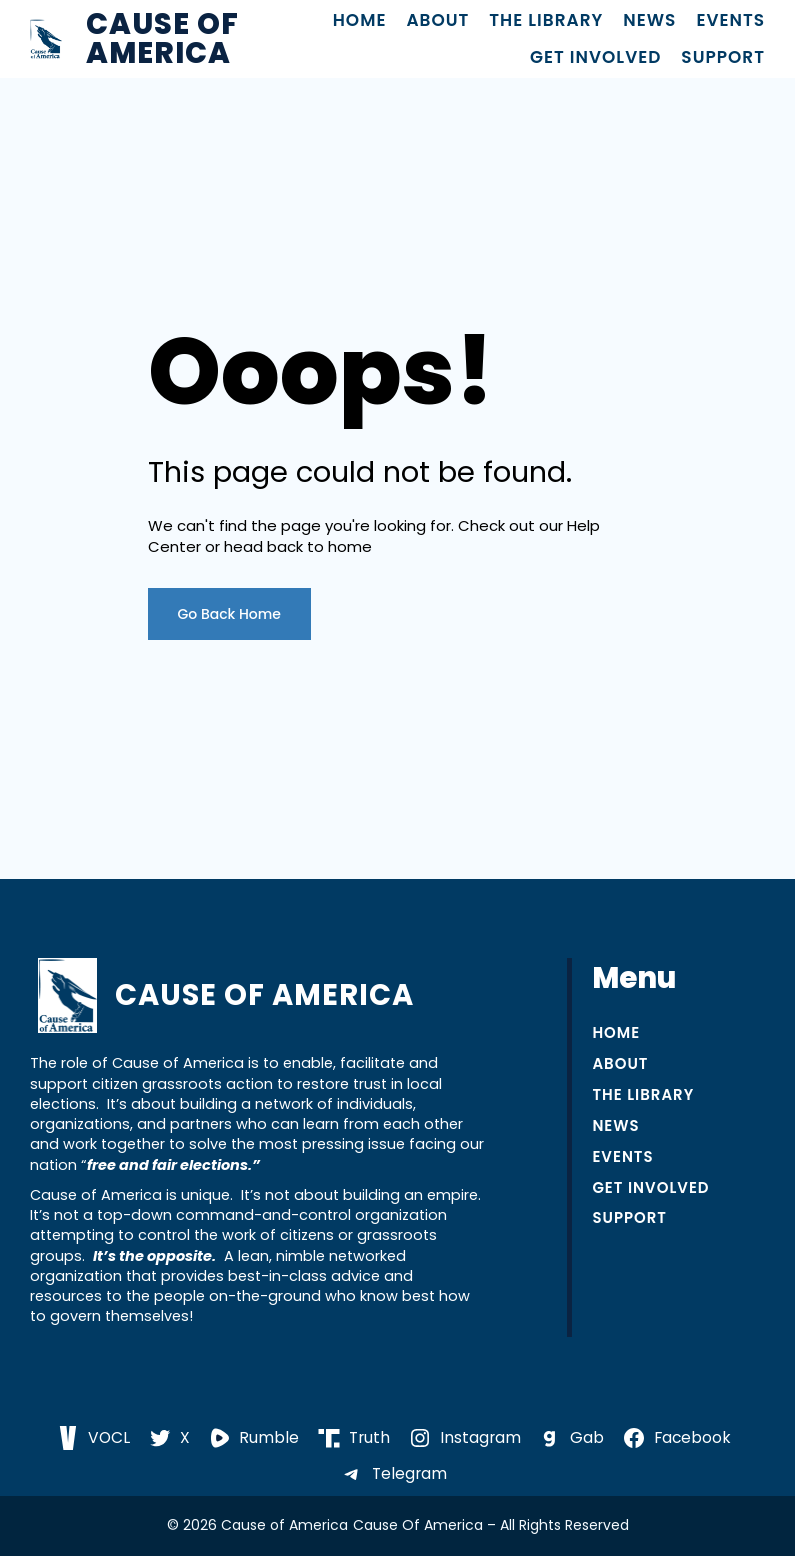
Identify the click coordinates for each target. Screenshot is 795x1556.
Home (360, 20)
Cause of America (162, 38)
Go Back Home (230, 614)
